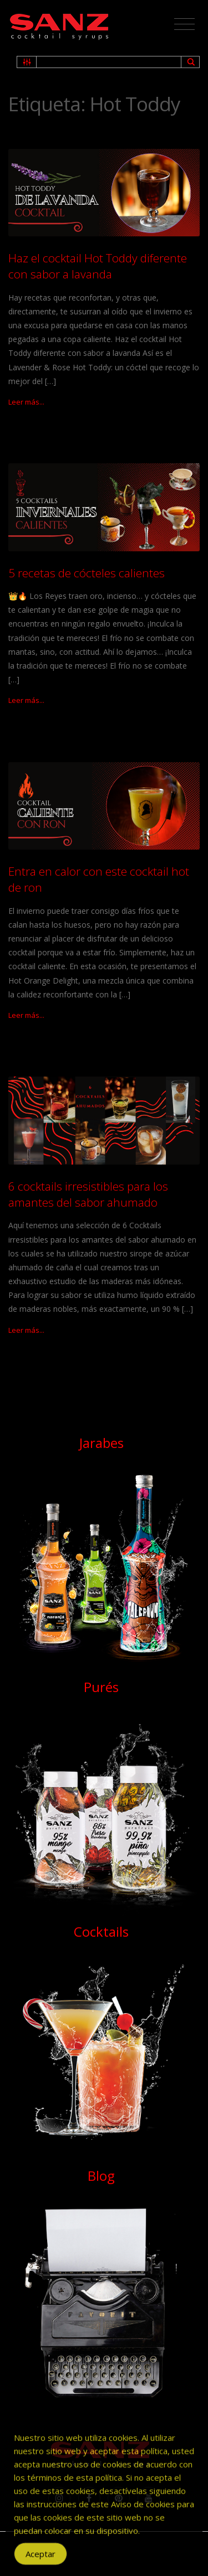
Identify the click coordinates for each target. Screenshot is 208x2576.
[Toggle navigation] (184, 24)
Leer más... (26, 402)
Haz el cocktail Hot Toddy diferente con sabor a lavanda (97, 266)
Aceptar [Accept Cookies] (40, 2559)
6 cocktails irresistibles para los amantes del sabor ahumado (88, 1194)
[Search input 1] (109, 62)
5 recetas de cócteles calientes (86, 573)
